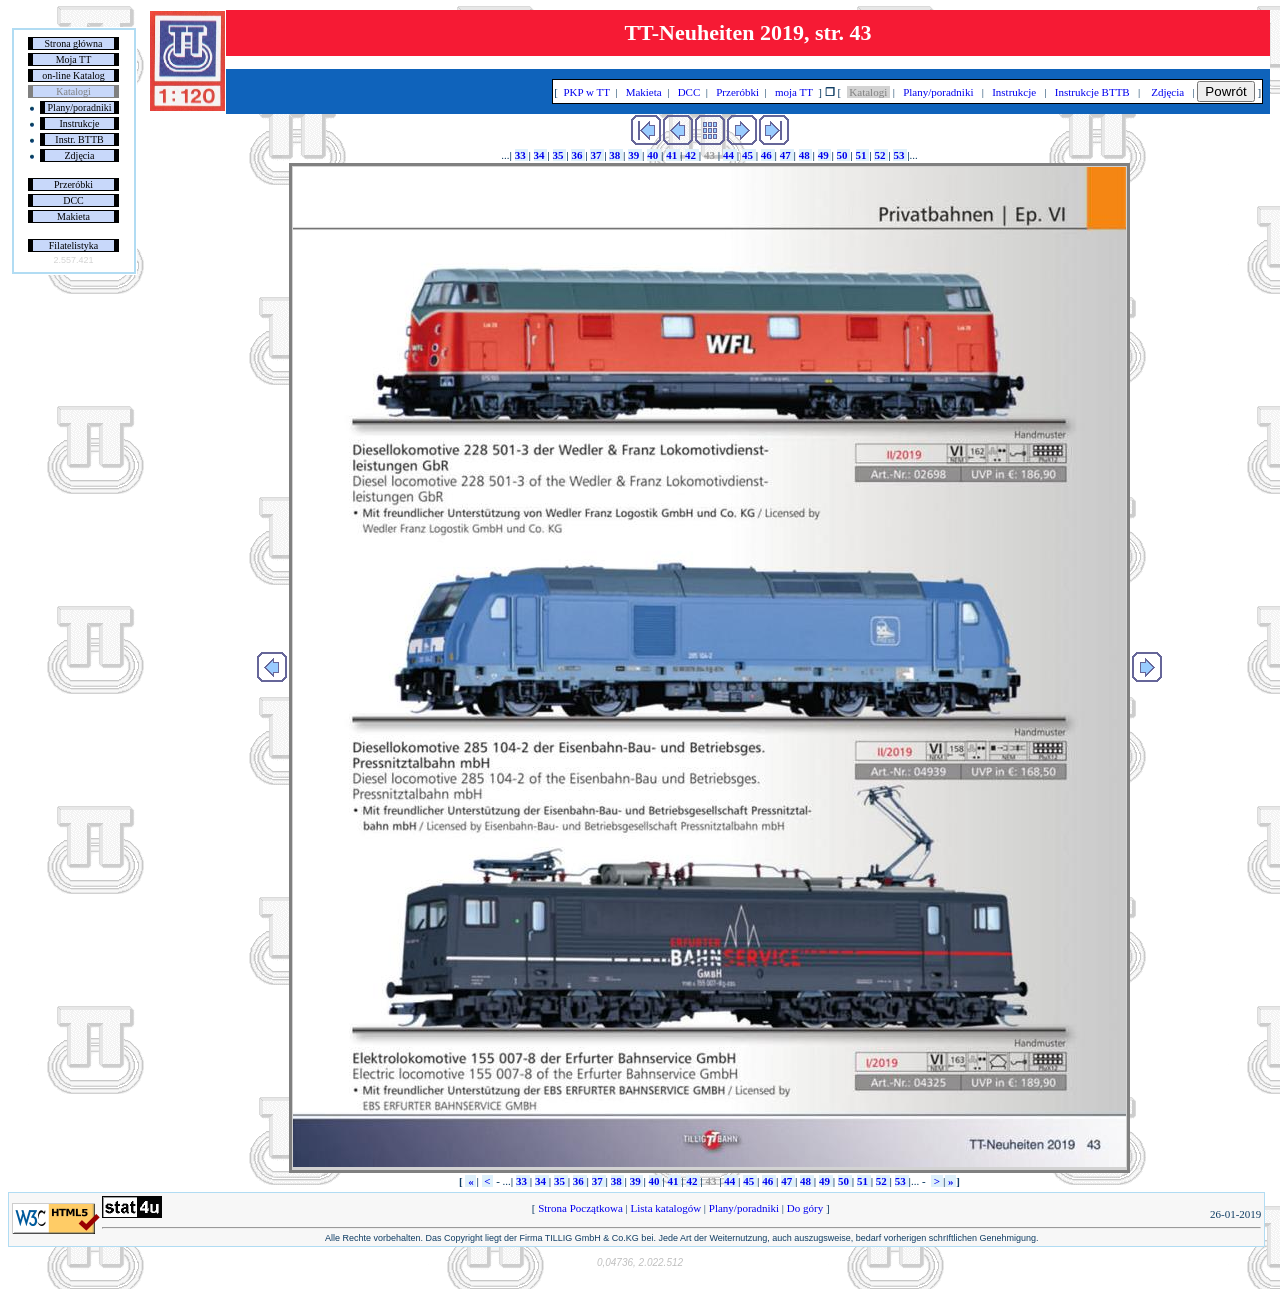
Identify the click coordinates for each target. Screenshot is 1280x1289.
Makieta (73, 216)
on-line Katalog (73, 75)
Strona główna (73, 43)
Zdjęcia (80, 155)
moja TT (793, 92)
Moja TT (74, 59)
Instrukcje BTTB (1092, 92)
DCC (73, 200)
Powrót (1225, 91)
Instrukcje (80, 123)
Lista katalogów (666, 1208)
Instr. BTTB (79, 139)
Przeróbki (73, 184)
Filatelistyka (73, 245)
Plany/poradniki (80, 107)
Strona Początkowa (580, 1208)
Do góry (805, 1208)
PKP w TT (587, 92)
